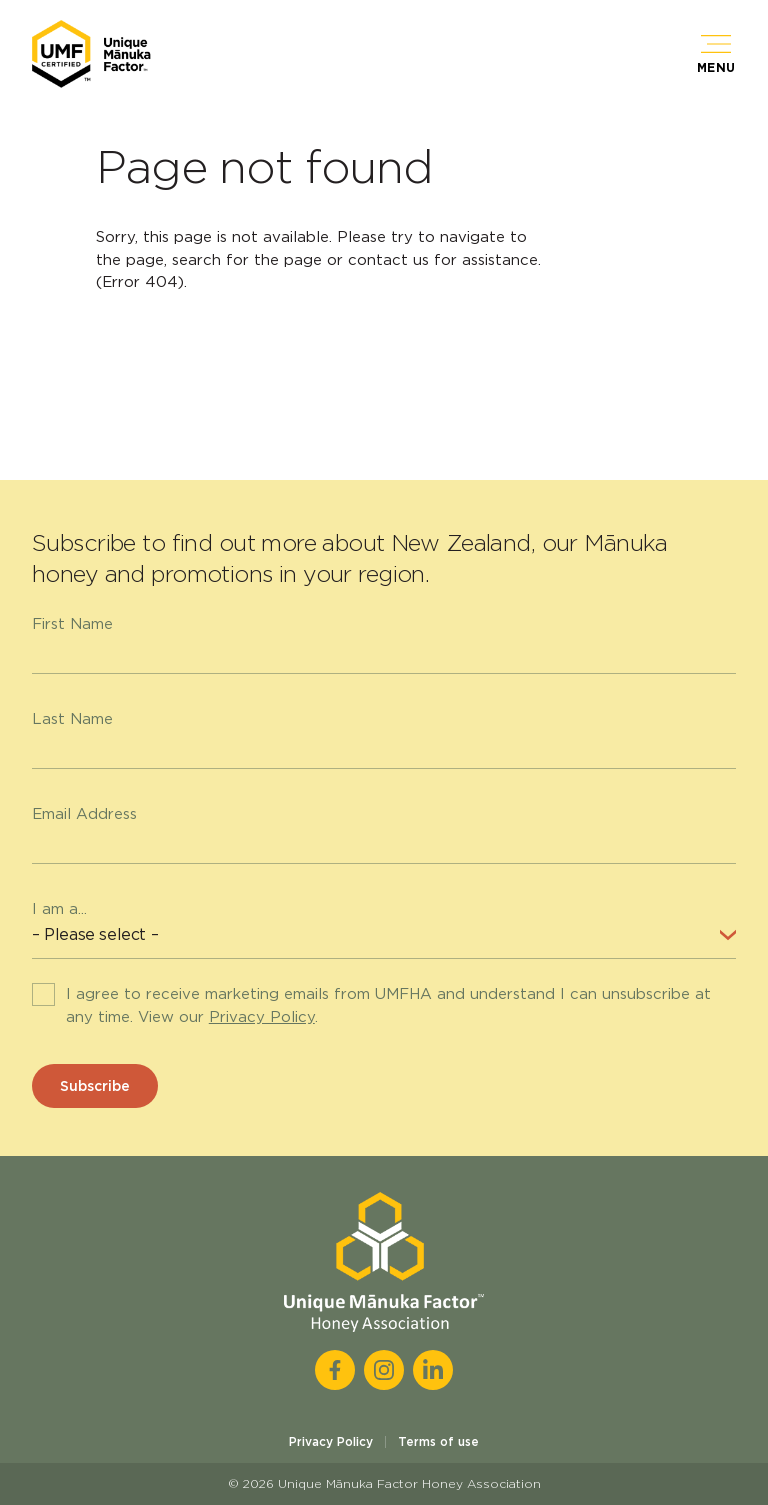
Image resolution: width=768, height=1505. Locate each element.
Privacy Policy (262, 1017)
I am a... (59, 909)
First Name (72, 624)
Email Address (84, 814)
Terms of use (438, 1441)
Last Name (72, 719)
